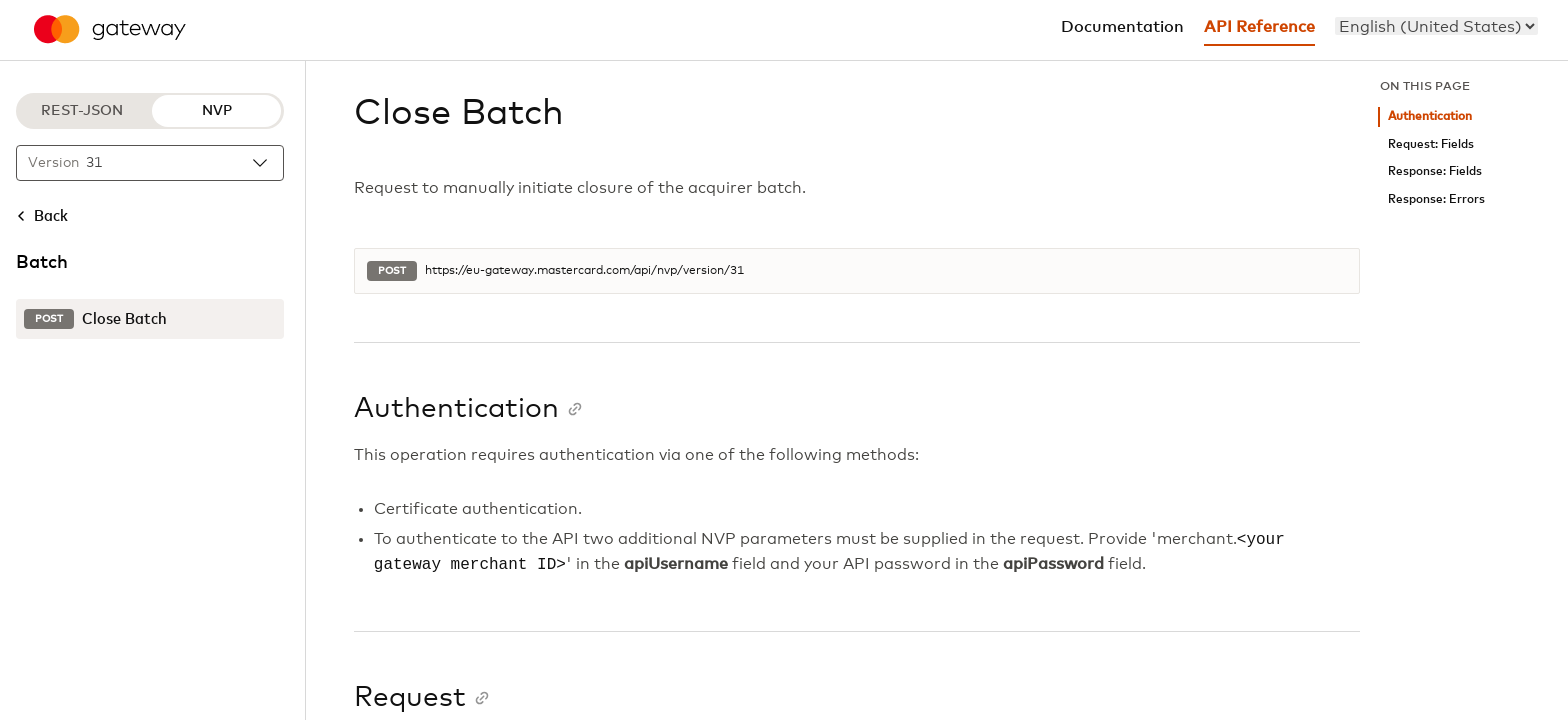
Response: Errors (1436, 199)
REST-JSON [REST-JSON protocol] (82, 111)
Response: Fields (1435, 171)
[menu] (1436, 26)
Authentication (1430, 116)
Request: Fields (1431, 144)
